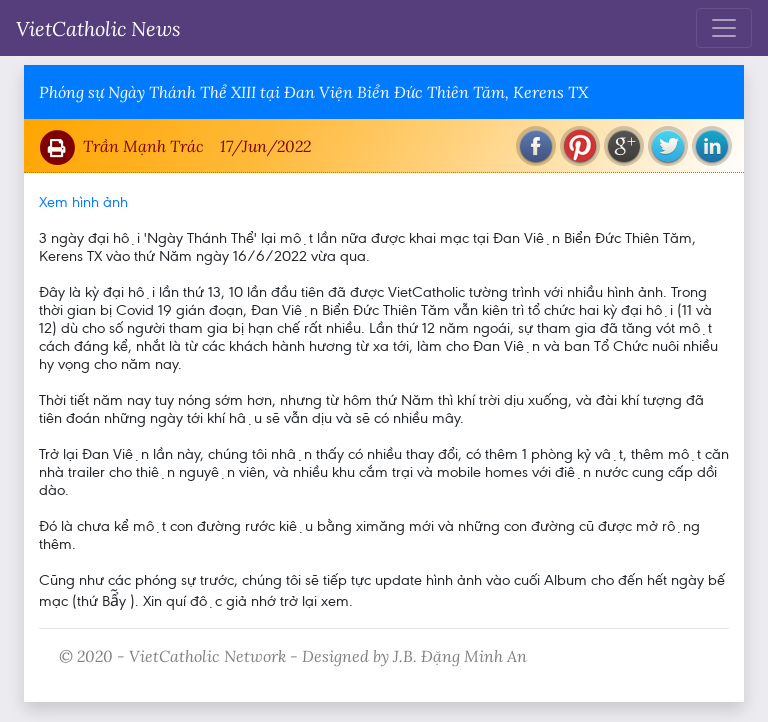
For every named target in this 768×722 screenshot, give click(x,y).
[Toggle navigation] (724, 28)
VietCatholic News (98, 28)
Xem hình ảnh (83, 202)
